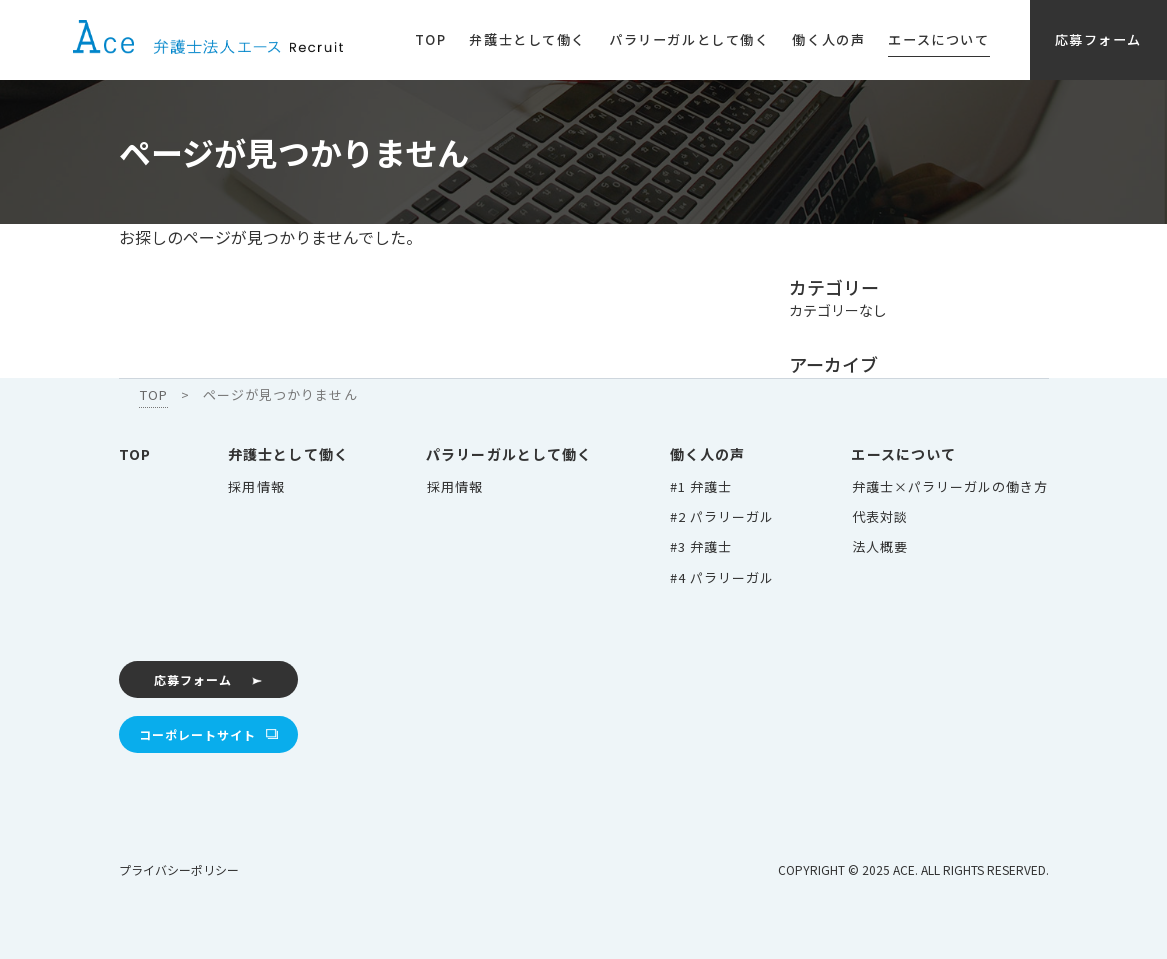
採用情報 (256, 485)
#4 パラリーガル (722, 575)
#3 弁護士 (701, 545)
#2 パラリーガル (722, 515)
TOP (135, 453)
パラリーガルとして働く (510, 453)
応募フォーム (191, 677)
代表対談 (880, 515)
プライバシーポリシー (179, 867)
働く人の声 (708, 453)
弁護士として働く (288, 453)
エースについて (904, 453)
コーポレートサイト (195, 732)
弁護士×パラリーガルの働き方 (950, 485)
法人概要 (880, 545)
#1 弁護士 (701, 485)
